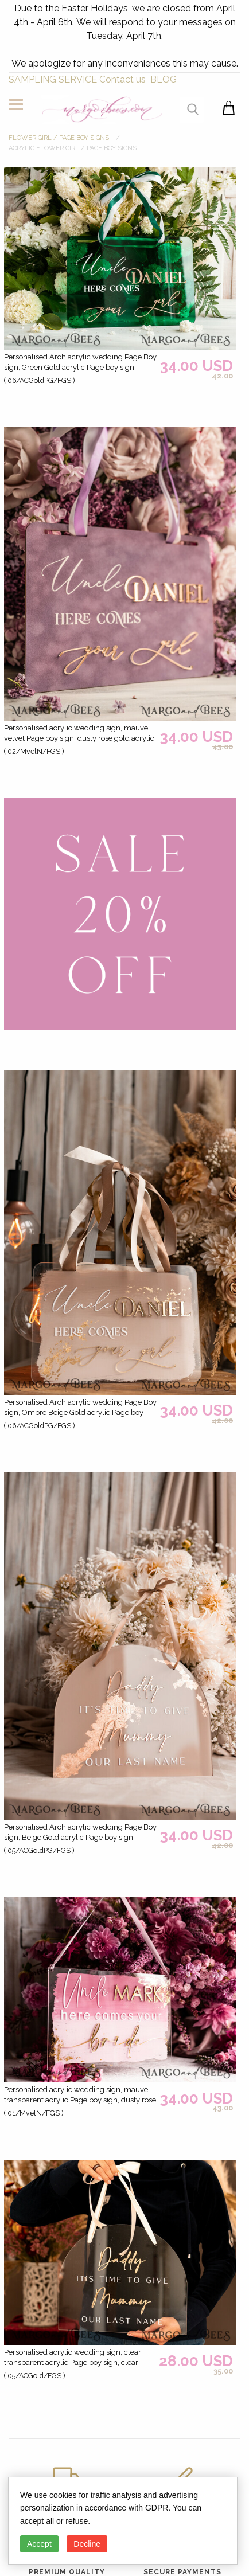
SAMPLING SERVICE (53, 79)
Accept (39, 2543)
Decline (86, 2543)
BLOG (163, 79)
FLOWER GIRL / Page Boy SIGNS (59, 138)
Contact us (122, 79)
